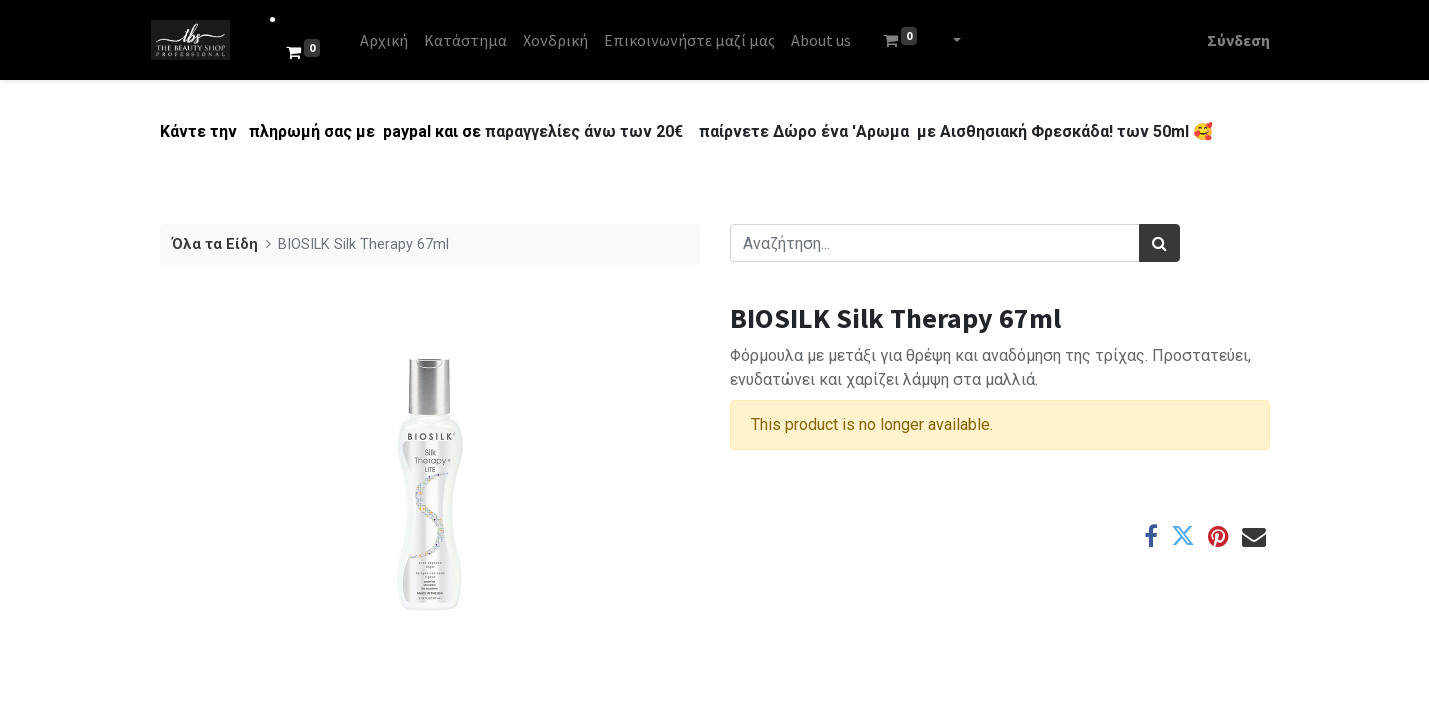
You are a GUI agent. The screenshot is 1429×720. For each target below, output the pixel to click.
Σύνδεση (1230, 40)
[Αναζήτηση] (1159, 243)
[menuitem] (392, 40)
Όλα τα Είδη (215, 244)
